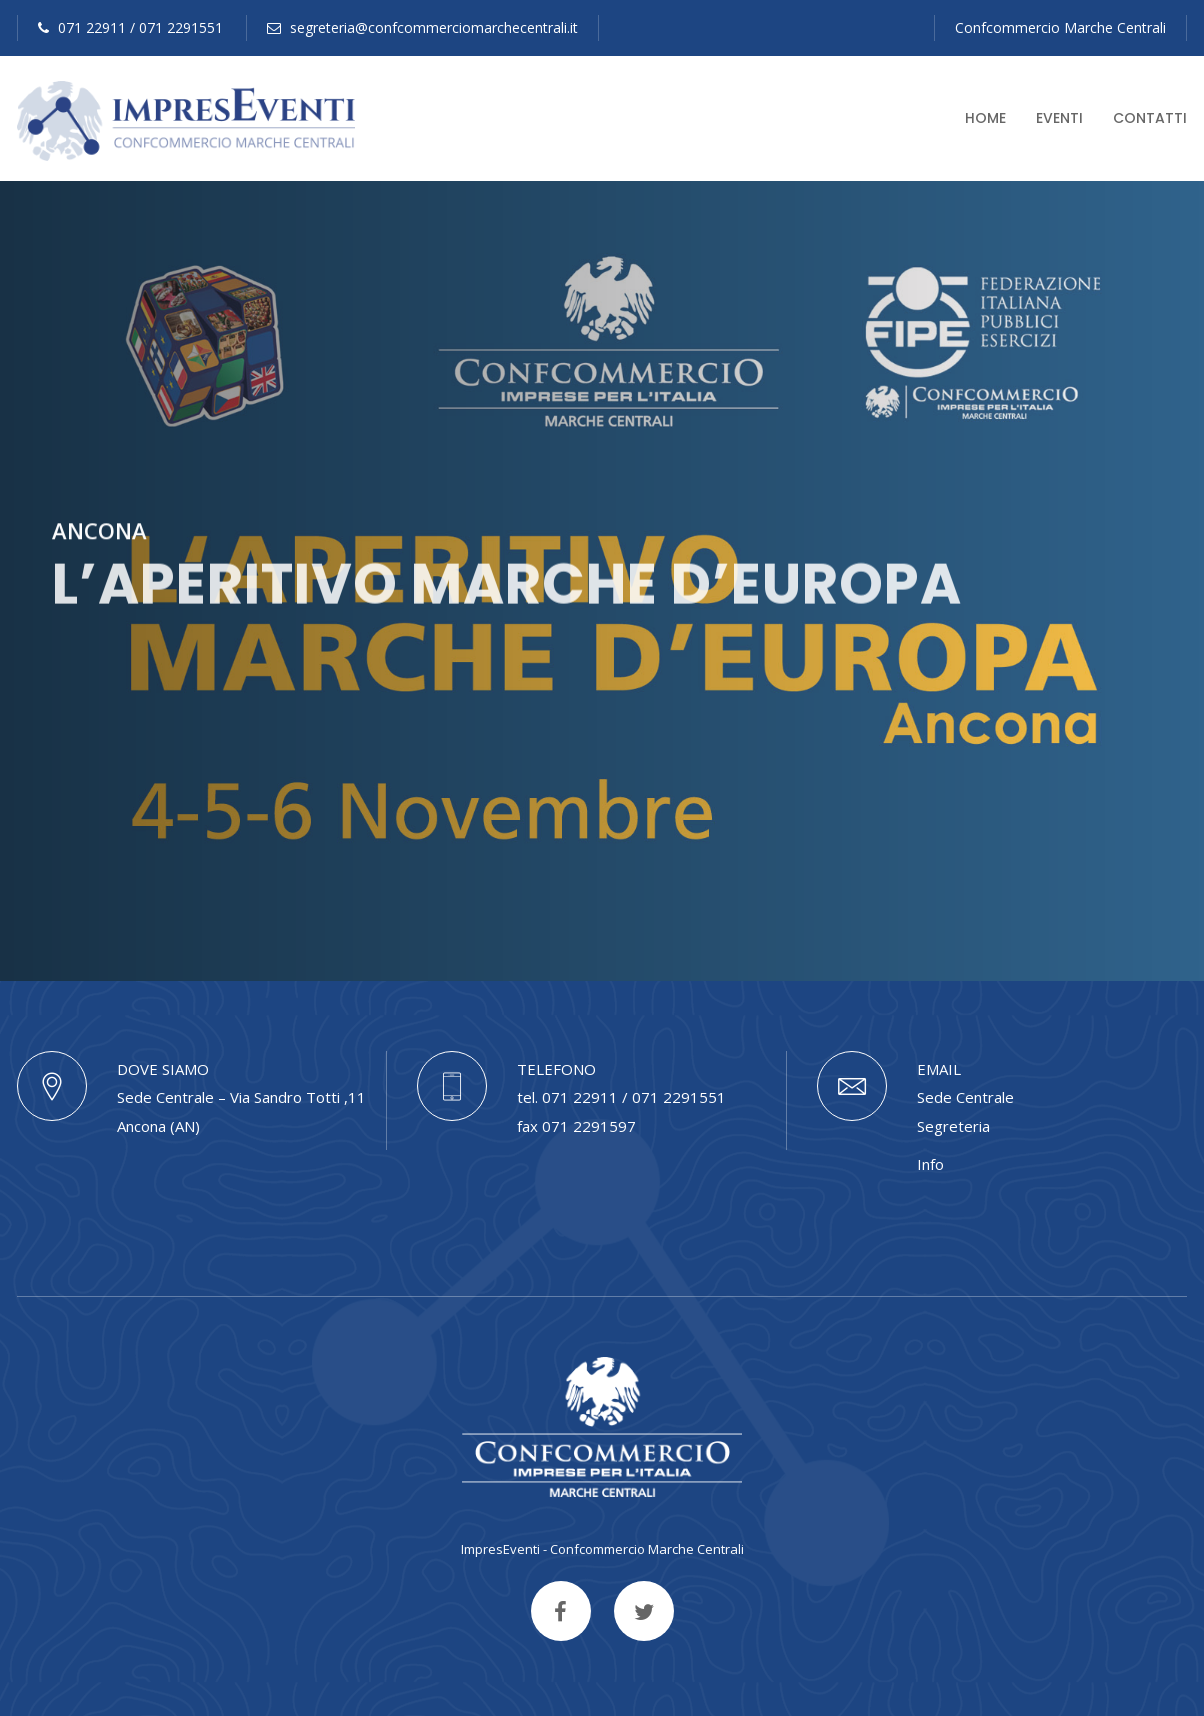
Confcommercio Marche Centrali (1060, 27)
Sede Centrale (965, 1097)
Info (930, 1164)
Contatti (1150, 118)
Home (985, 118)
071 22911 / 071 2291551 (130, 27)
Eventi (1059, 118)
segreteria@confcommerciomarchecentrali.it (422, 27)
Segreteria (953, 1126)
